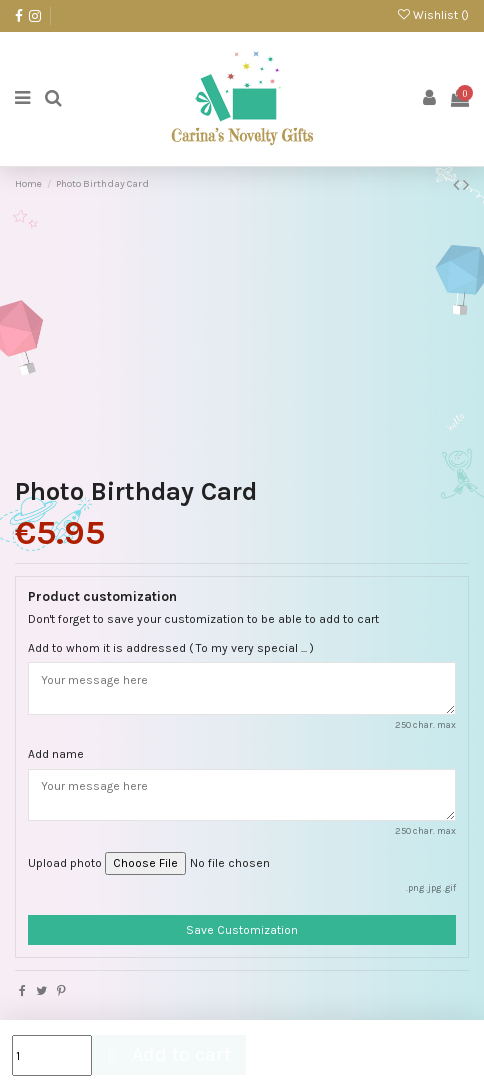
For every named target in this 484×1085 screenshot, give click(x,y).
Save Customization (242, 930)
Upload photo (65, 863)
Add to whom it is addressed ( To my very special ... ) (171, 648)
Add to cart (166, 1054)
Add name (56, 754)
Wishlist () (433, 15)
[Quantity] (52, 1055)
